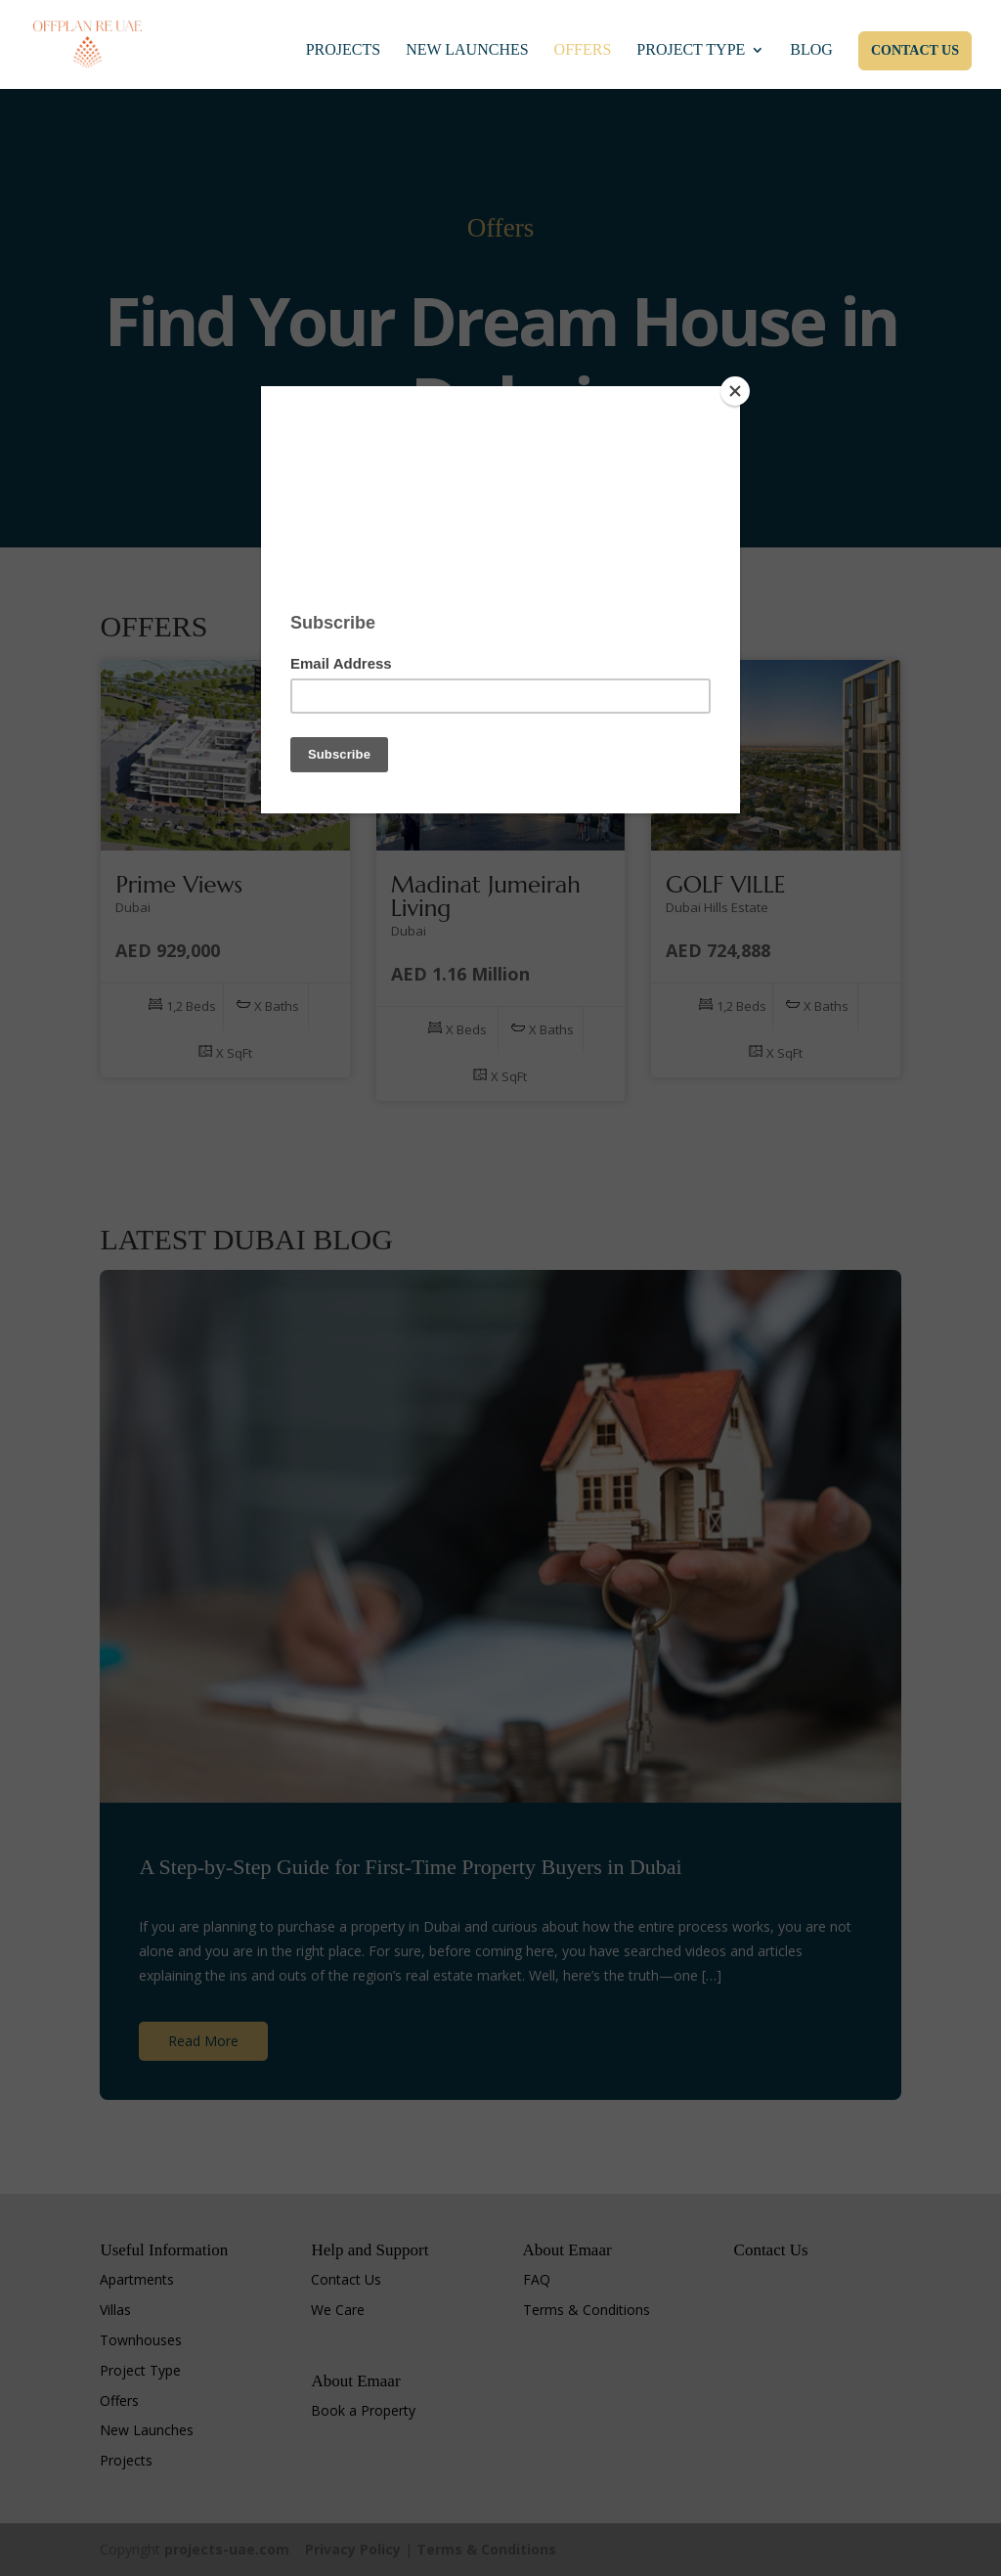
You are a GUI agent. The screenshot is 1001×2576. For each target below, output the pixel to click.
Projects (343, 51)
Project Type (690, 51)
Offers (583, 51)
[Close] (735, 391)
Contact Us (915, 51)
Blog (811, 51)
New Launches (467, 51)
